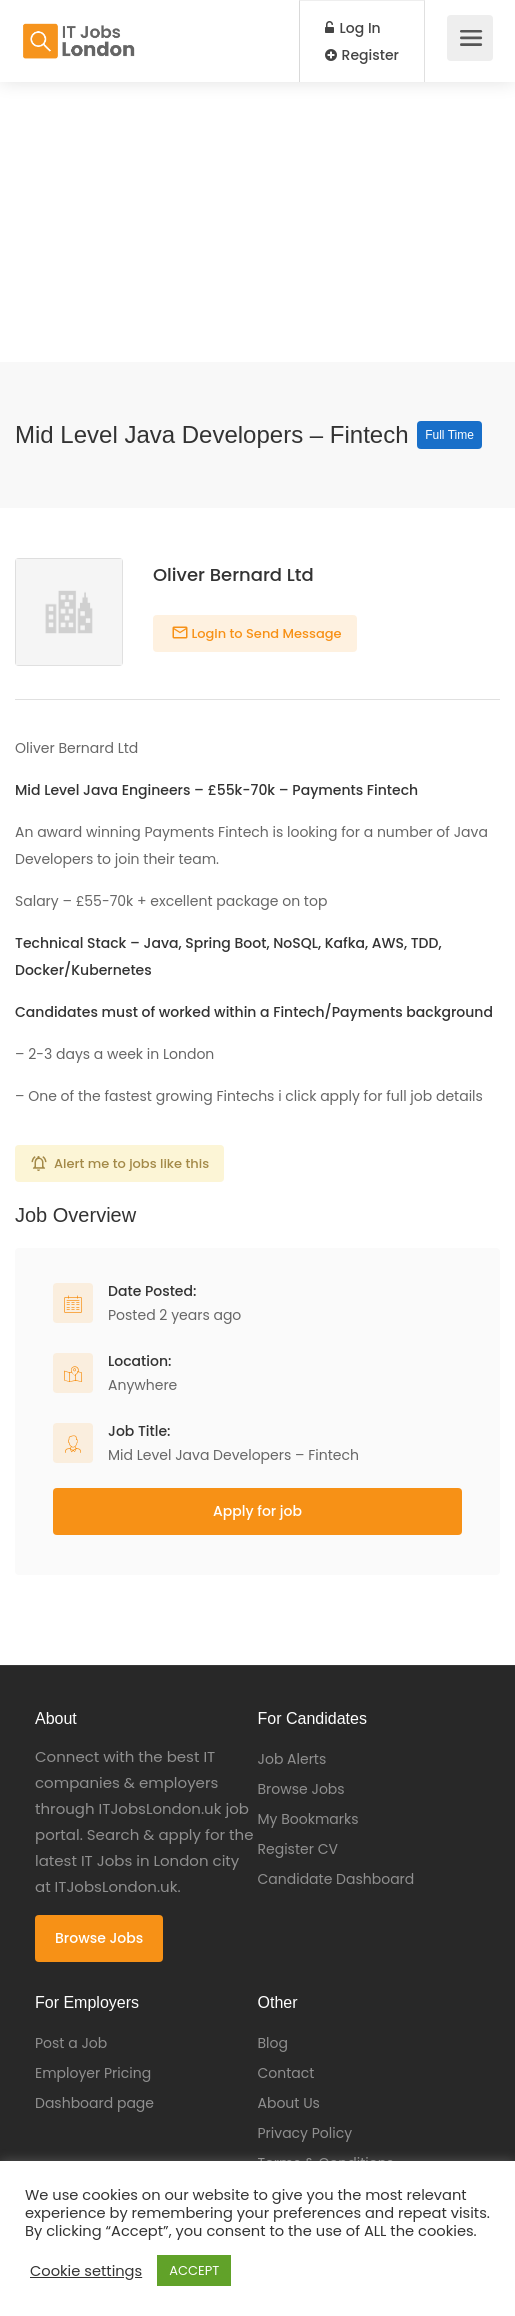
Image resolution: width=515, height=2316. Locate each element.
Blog (273, 2043)
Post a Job (71, 2043)
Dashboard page (94, 2103)
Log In (353, 28)
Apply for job (257, 1511)
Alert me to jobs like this (131, 1163)
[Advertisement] (257, 222)
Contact (286, 2073)
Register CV (298, 1849)
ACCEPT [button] (194, 2270)
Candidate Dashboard (336, 1879)
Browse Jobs (99, 1938)
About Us (289, 2103)
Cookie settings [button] (86, 2271)
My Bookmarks (308, 1819)
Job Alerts (292, 1759)
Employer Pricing (93, 2073)
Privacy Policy (305, 2133)
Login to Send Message (265, 633)
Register (362, 55)
